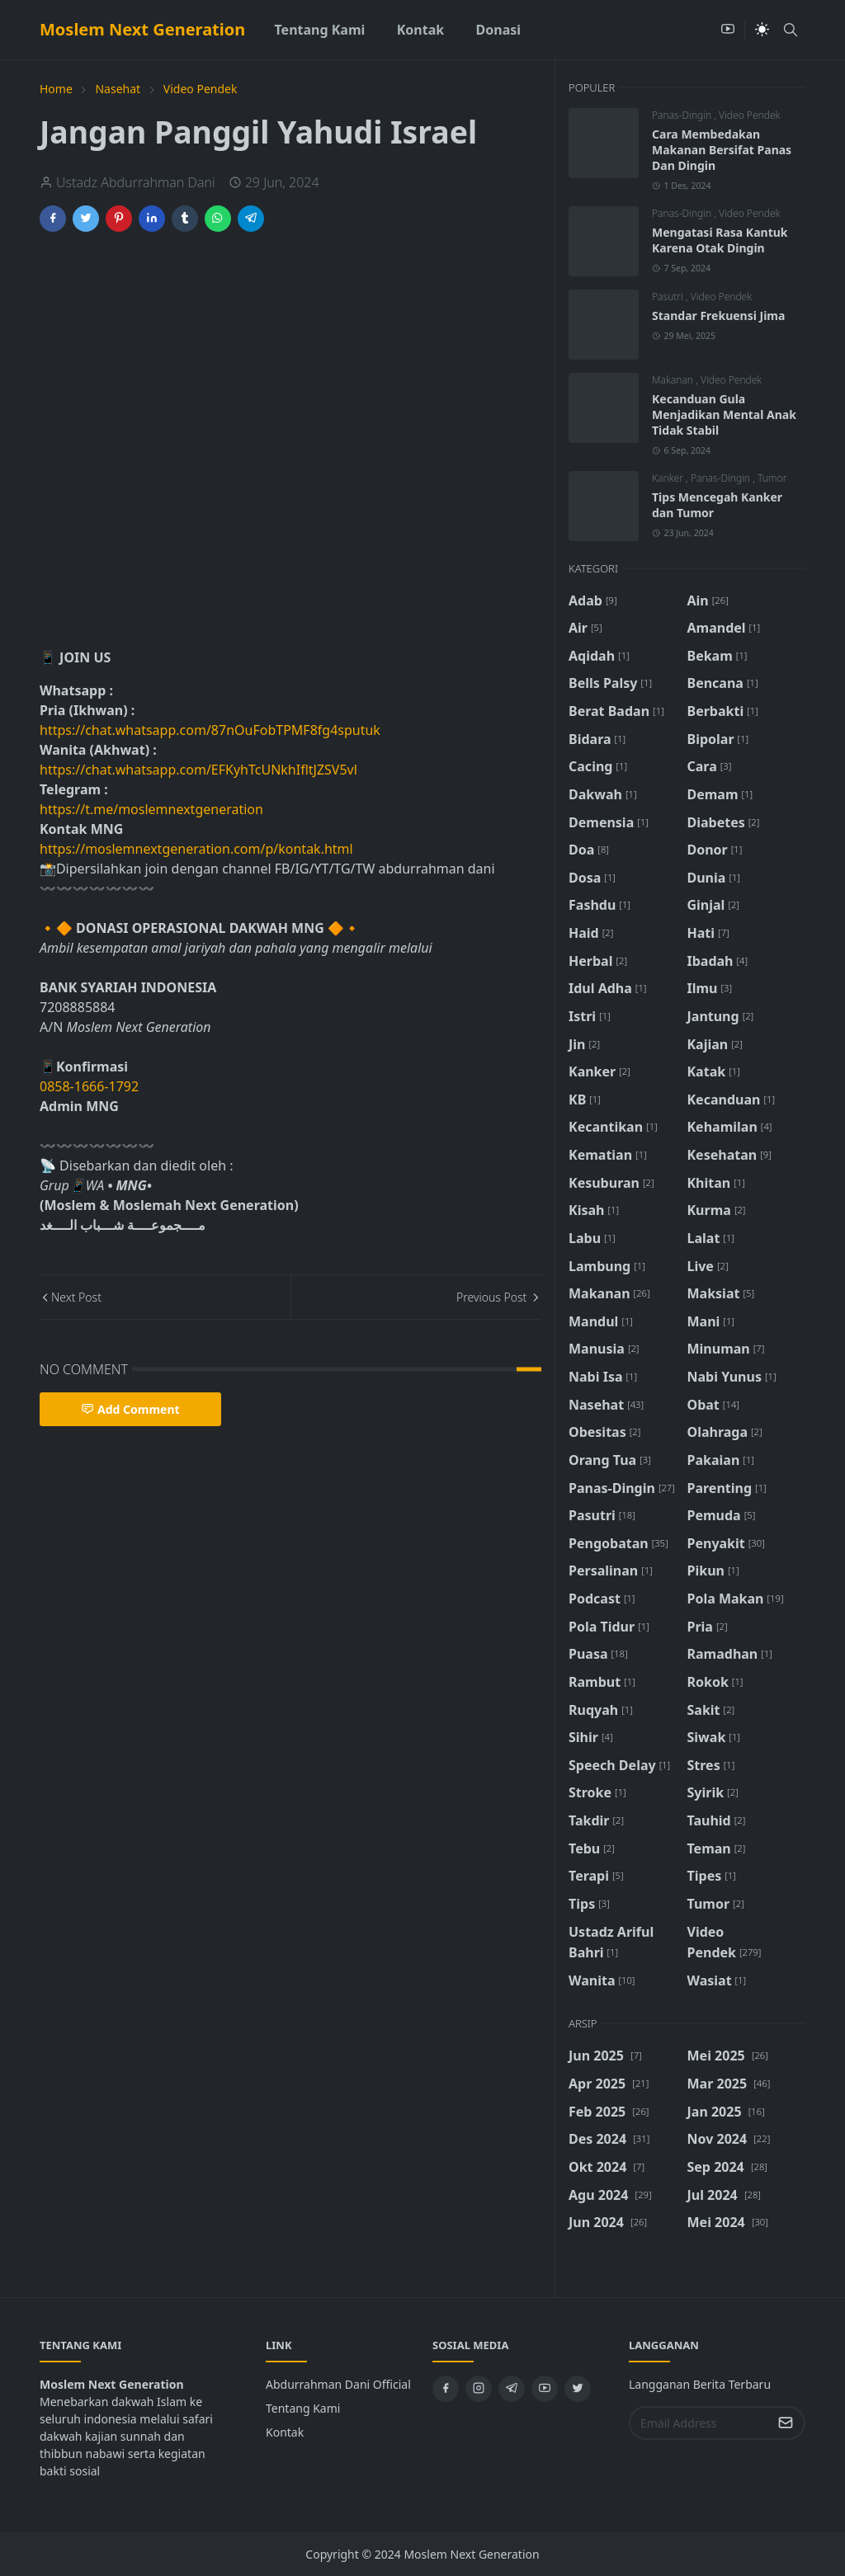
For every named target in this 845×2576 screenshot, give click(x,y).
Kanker (669, 478)
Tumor (772, 478)
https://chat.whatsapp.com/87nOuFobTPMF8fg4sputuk (210, 730)
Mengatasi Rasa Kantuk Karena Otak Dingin (719, 240)
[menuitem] (319, 29)
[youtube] (728, 30)
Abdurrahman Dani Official (338, 2384)
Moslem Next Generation (142, 29)
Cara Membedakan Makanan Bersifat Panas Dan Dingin (721, 149)
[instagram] (478, 2389)
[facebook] (445, 2389)
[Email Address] (699, 2423)
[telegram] (511, 2389)
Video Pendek (749, 115)
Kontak (285, 2432)
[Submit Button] (785, 2423)
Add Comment (130, 1409)
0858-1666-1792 (91, 1086)
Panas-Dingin (683, 115)
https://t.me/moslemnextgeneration (151, 809)
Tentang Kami (303, 2408)
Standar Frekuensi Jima (718, 315)
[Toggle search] (790, 30)
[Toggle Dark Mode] (762, 29)
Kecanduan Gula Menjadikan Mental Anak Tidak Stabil (724, 414)
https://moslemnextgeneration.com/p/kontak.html (196, 849)
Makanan (674, 380)
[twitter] (577, 2389)
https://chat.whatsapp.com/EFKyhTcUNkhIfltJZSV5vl (198, 770)
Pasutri (669, 297)
